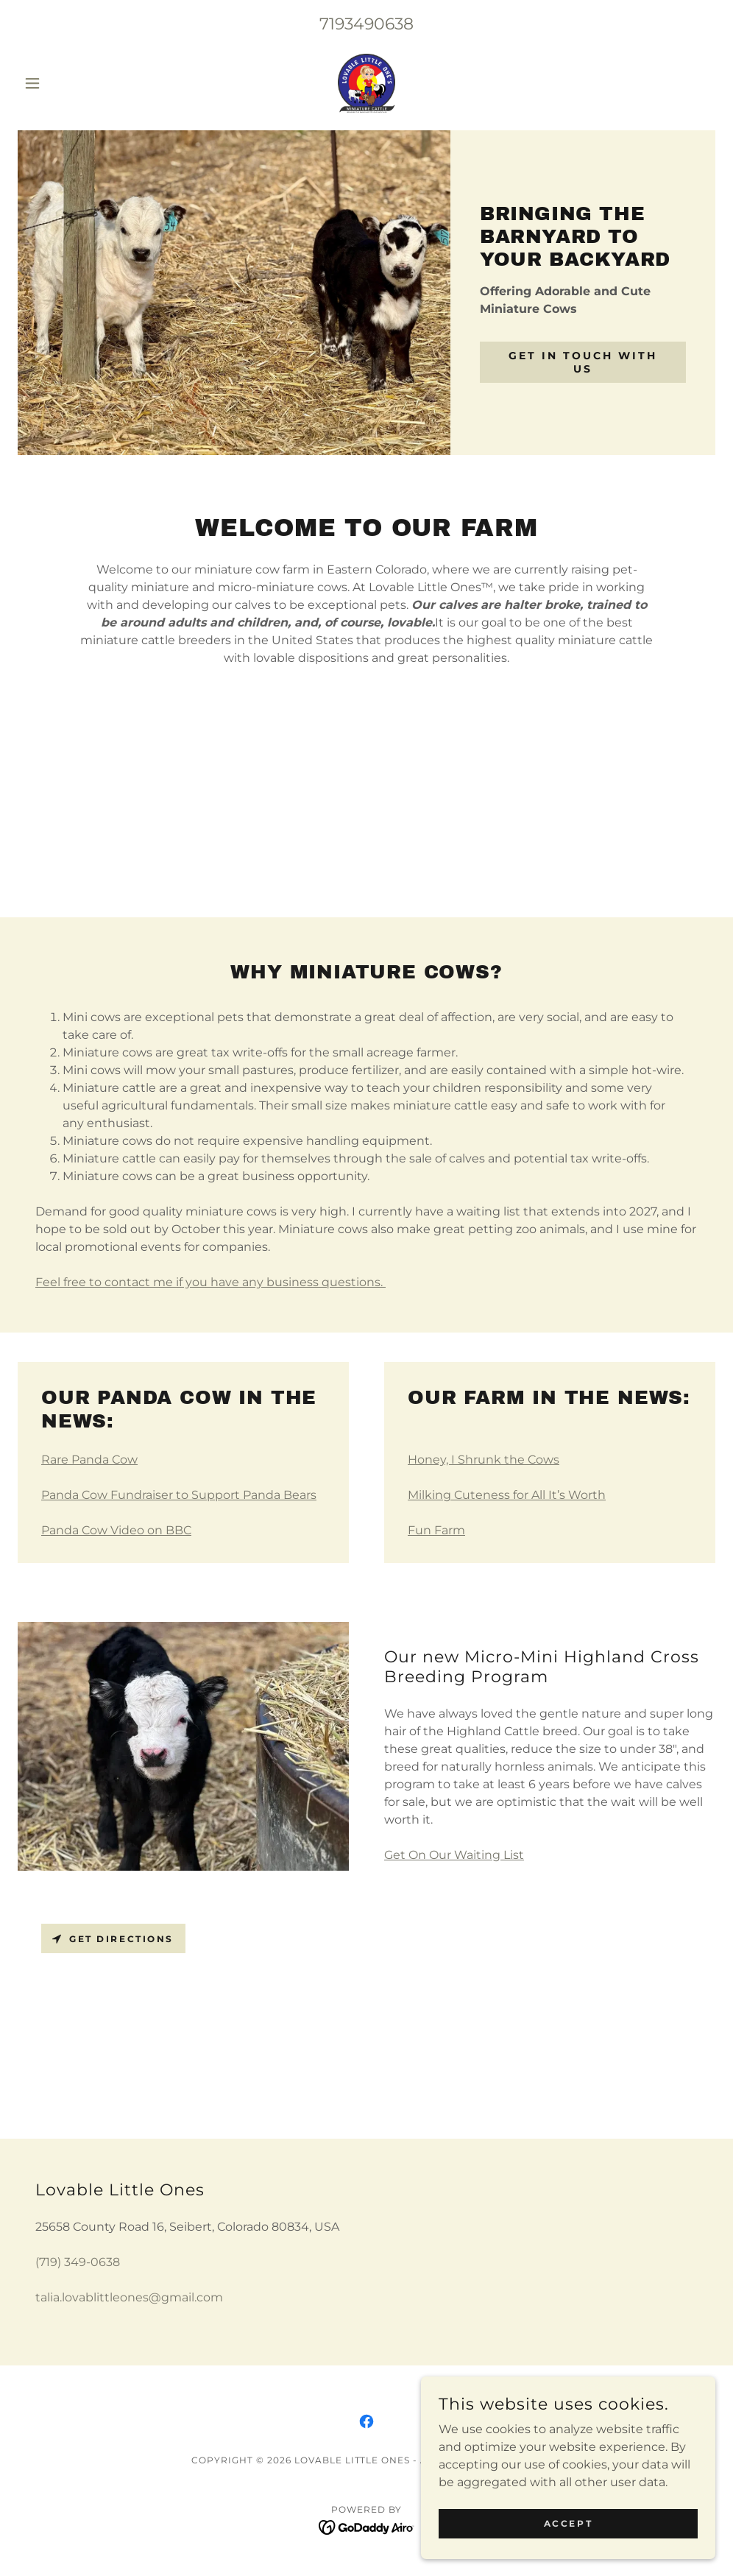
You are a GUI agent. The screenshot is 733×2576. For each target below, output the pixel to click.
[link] (366, 83)
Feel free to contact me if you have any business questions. (210, 1282)
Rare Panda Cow (89, 1460)
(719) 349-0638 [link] (77, 2262)
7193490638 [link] (366, 24)
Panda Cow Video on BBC (116, 1530)
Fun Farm (436, 1530)
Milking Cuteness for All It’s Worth (507, 1495)
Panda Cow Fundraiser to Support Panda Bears (178, 1495)
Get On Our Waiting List (454, 1855)
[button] (70, 83)
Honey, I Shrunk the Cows (483, 1460)
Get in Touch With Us (583, 362)
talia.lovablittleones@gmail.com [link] (129, 2297)
